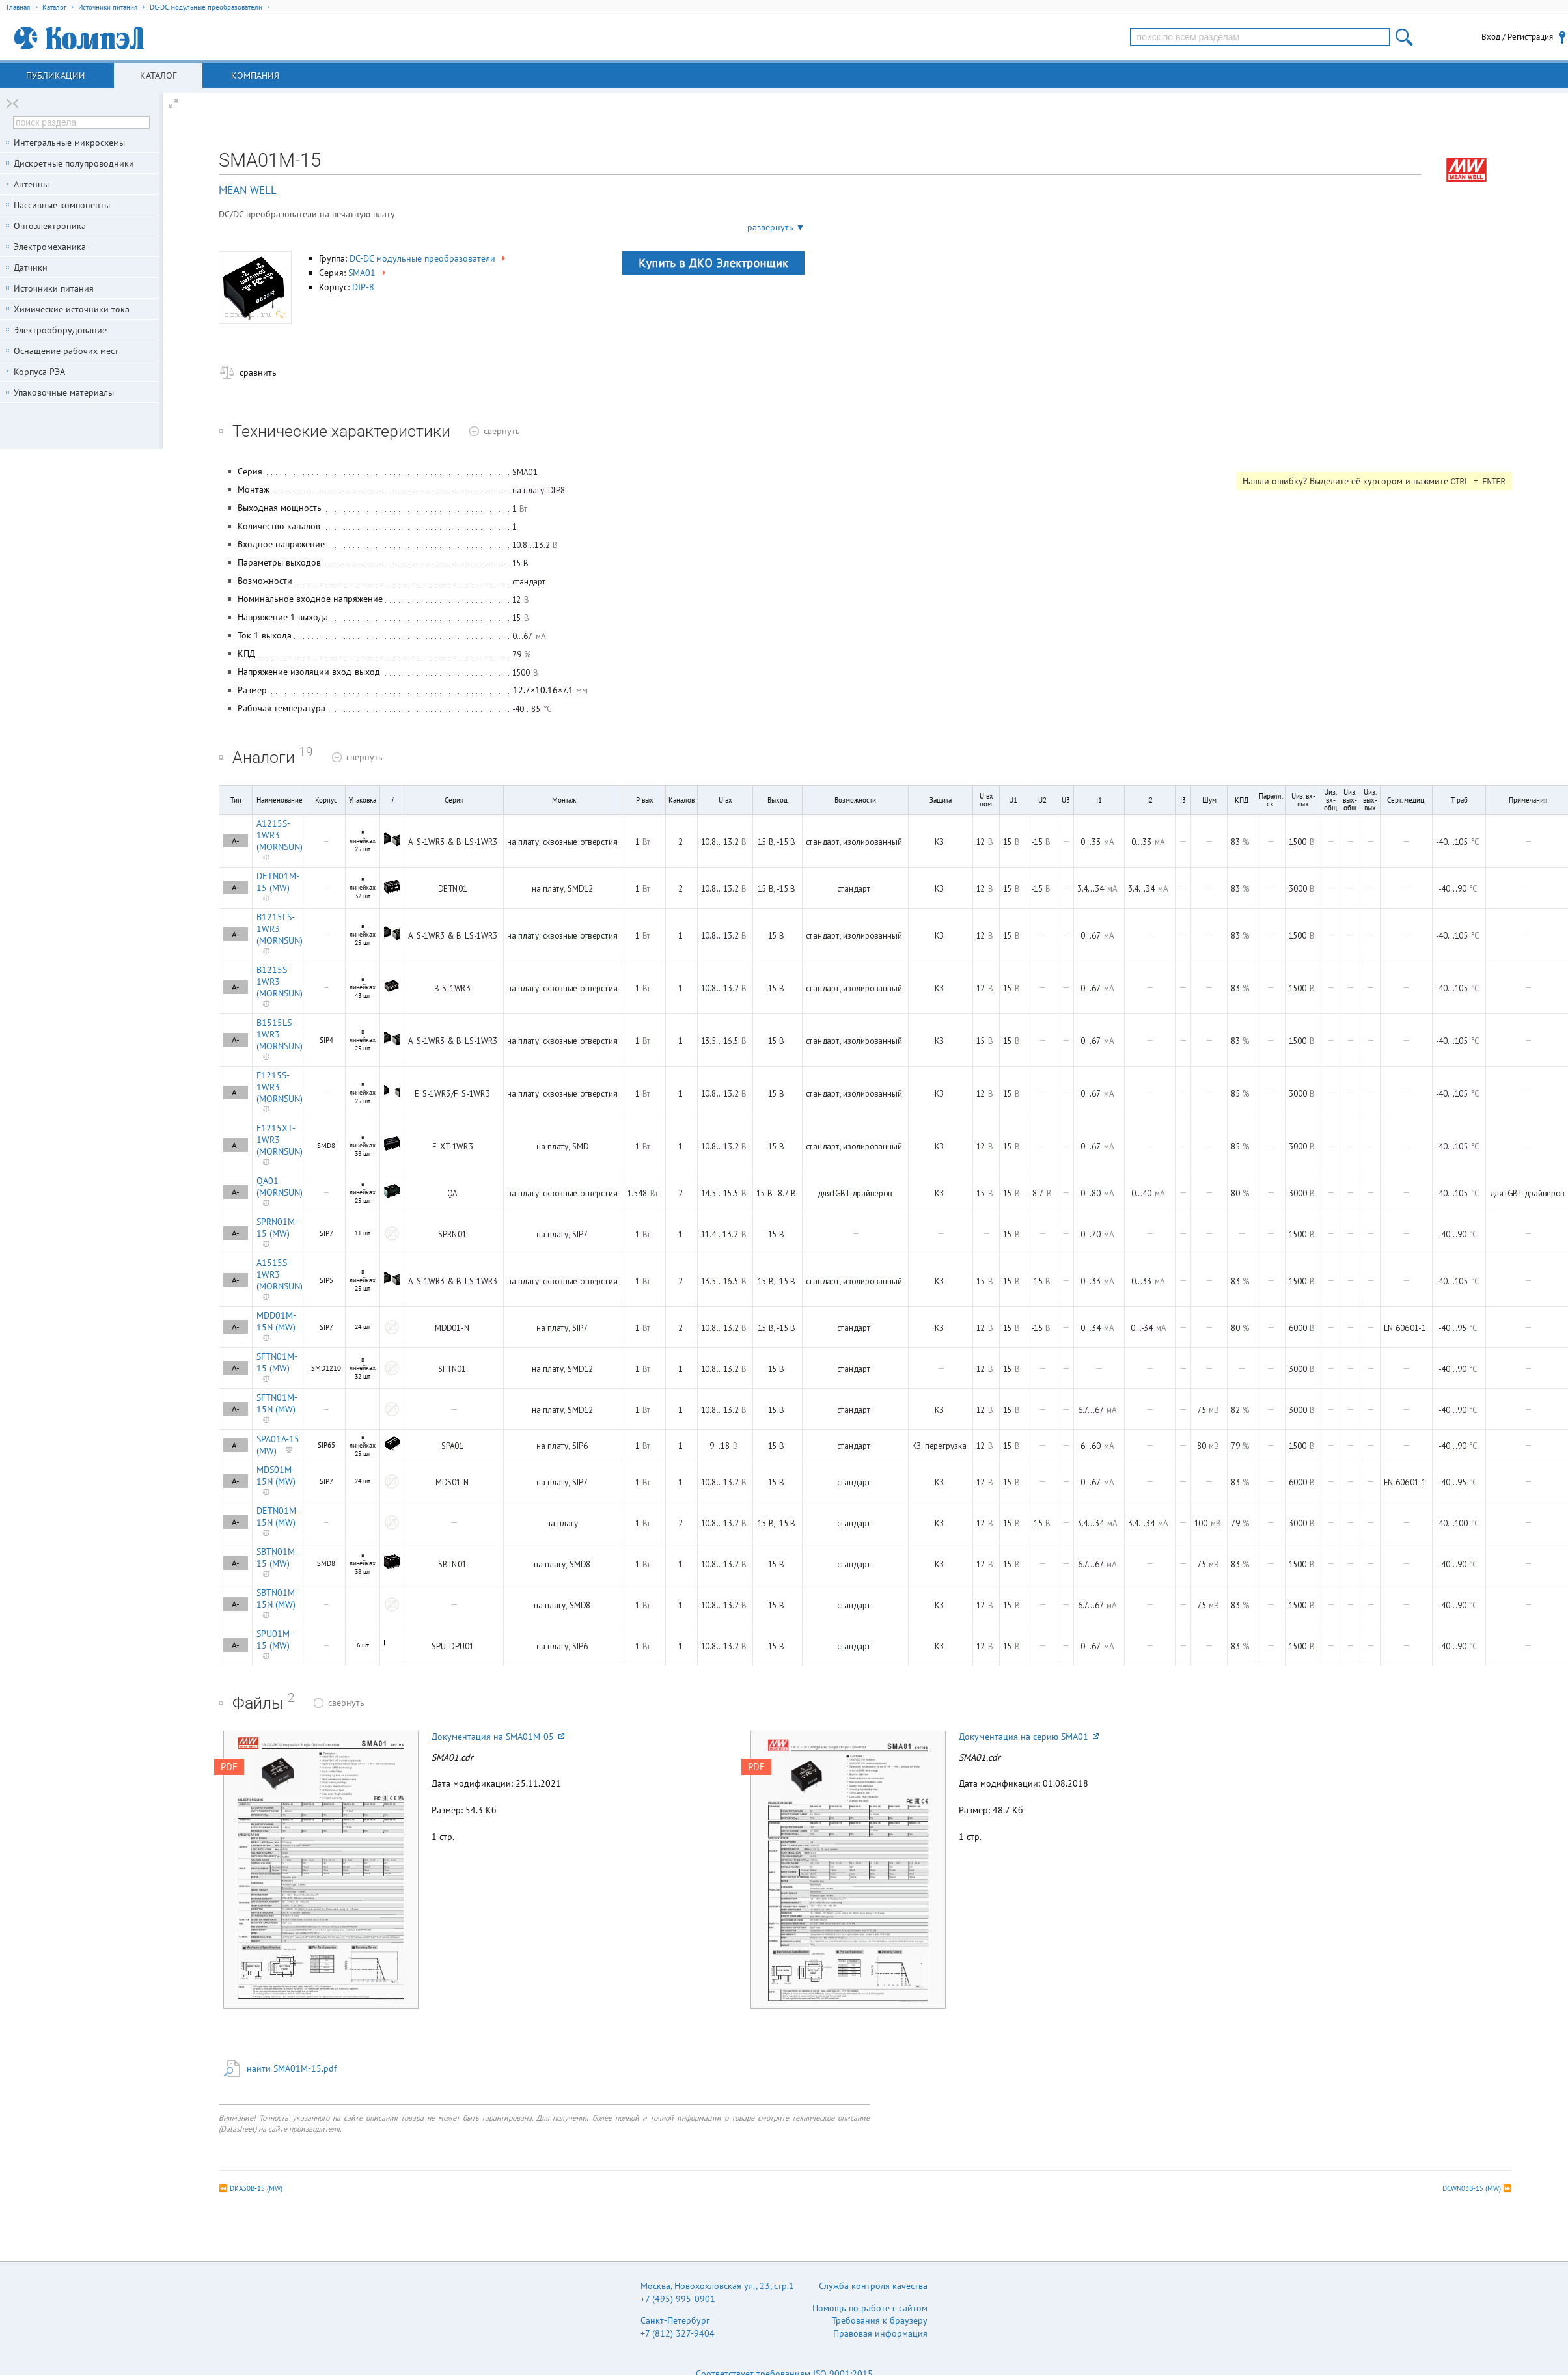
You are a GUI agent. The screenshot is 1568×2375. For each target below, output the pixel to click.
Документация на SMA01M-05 (498, 1736)
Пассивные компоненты (62, 205)
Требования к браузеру (880, 2320)
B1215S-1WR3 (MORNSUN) (279, 981)
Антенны (31, 184)
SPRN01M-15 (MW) (277, 1227)
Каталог (158, 75)
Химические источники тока (72, 309)
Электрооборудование (60, 330)
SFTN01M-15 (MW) (276, 1362)
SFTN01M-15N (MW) (276, 1403)
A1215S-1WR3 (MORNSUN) (279, 835)
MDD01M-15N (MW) (276, 1321)
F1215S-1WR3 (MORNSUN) (279, 1087)
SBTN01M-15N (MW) (277, 1598)
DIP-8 (363, 287)
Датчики (31, 267)
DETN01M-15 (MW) (277, 882)
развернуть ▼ (776, 227)
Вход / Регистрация (1517, 36)
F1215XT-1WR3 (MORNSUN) (279, 1139)
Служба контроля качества (873, 2286)
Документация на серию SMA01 (1029, 1736)
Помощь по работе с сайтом (870, 2308)
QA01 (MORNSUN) (279, 1186)
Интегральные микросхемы (69, 142)
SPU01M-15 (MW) (274, 1639)
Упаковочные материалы (64, 392)
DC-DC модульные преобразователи (429, 258)
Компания (255, 75)
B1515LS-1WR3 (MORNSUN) (279, 1034)
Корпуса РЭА (39, 372)
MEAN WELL (248, 190)
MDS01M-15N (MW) (276, 1475)
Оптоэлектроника (50, 226)
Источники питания (54, 288)
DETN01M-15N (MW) (277, 1516)
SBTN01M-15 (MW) (277, 1557)
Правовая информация (880, 2333)
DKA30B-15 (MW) (256, 2188)
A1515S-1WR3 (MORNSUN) (279, 1274)
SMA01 (368, 273)
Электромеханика (50, 247)
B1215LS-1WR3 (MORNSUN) (279, 928)
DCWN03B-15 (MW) (1471, 2188)
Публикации (55, 75)
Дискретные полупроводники (74, 163)
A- (236, 840)
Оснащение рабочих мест (66, 351)
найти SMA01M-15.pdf (292, 2068)
